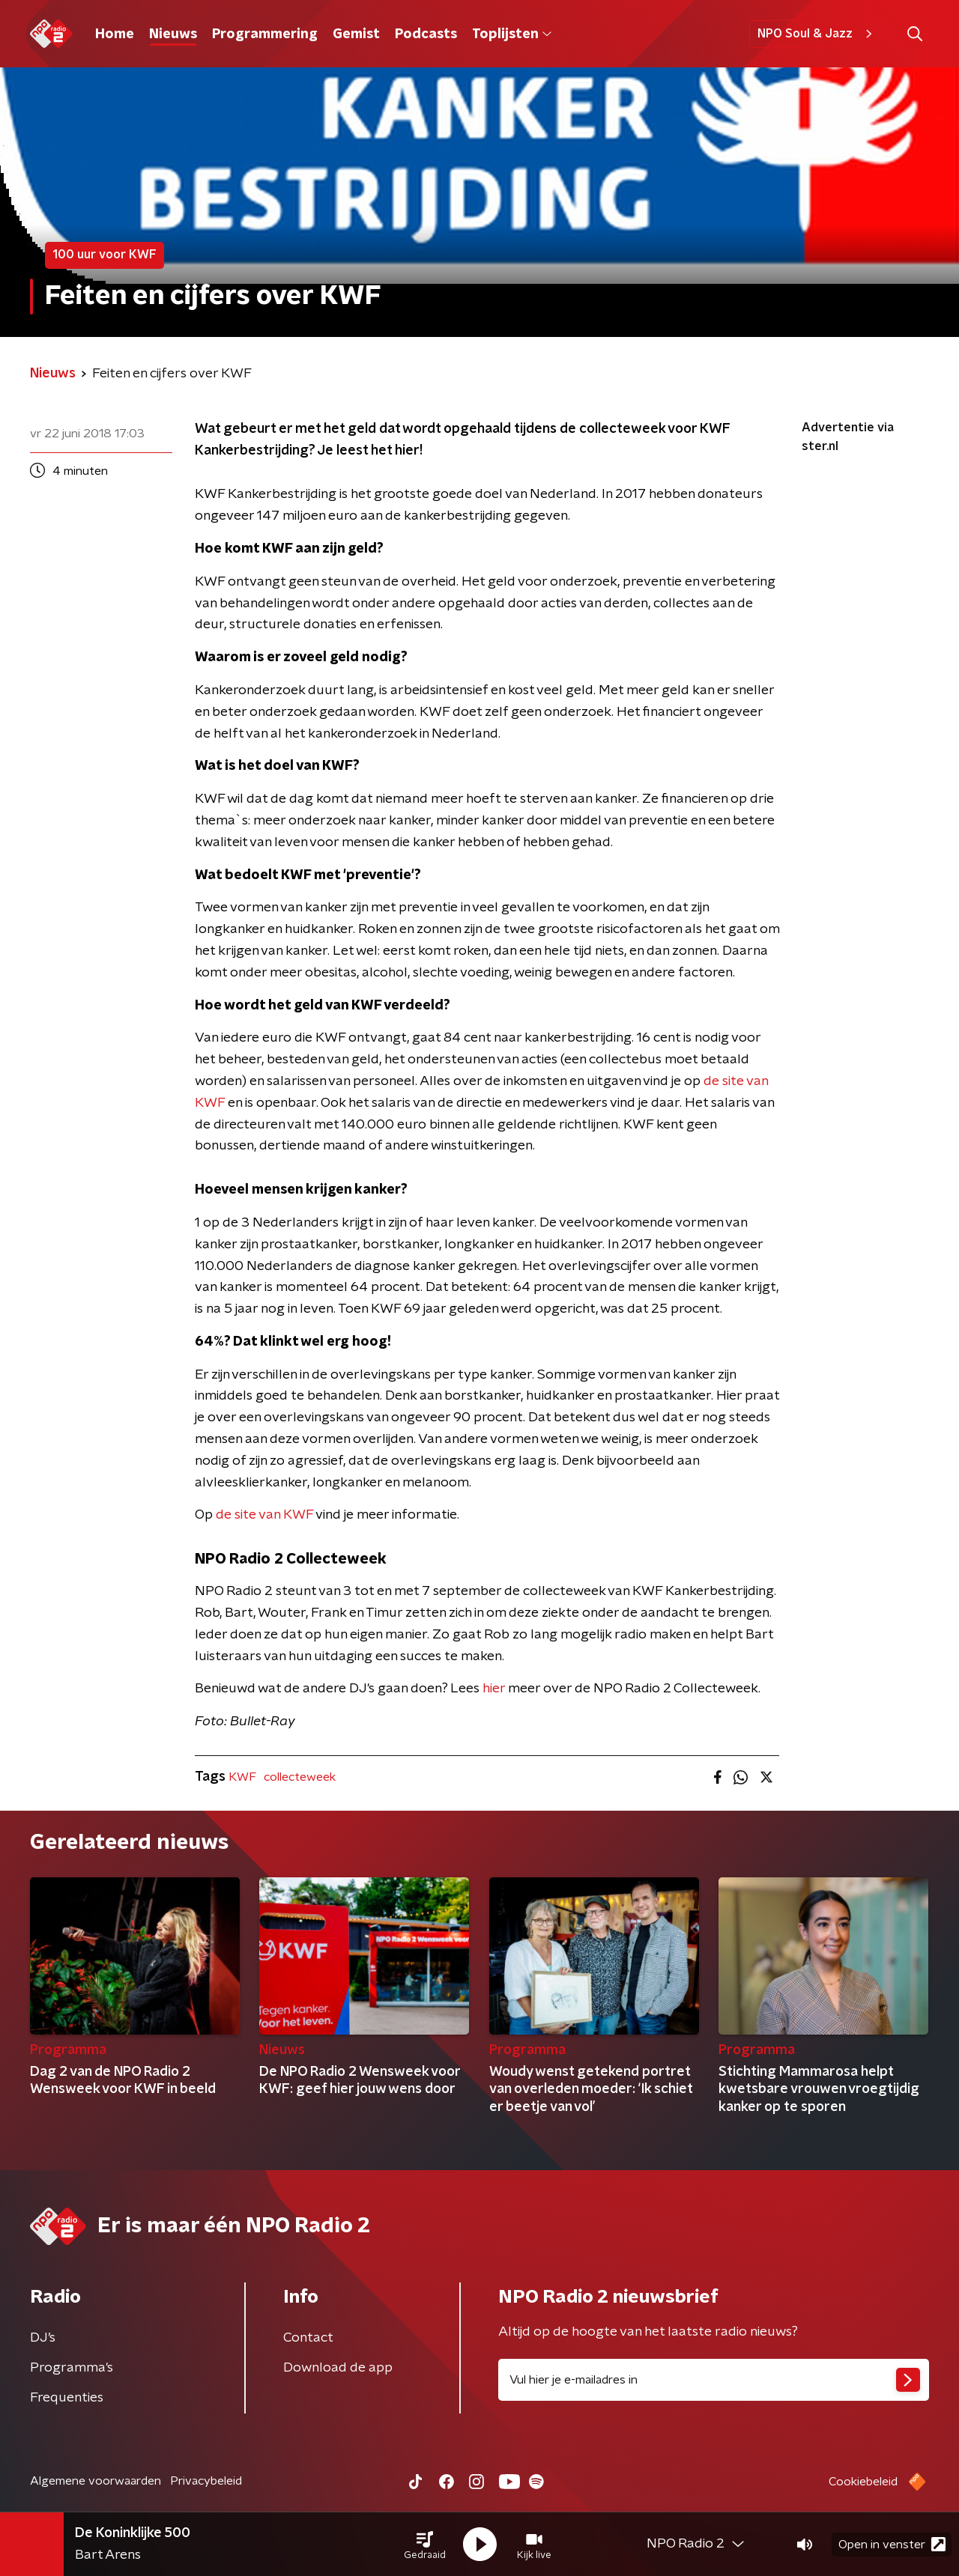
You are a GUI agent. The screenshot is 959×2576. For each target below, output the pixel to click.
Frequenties (66, 2398)
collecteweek (300, 1777)
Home (114, 34)
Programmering (265, 34)
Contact (308, 2338)
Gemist (356, 34)
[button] (425, 2545)
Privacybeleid (206, 2481)
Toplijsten (511, 34)
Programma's (71, 2368)
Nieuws (173, 34)
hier (493, 1688)
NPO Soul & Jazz (817, 33)
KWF (242, 1777)
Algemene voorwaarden (95, 2481)
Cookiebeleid (863, 2482)
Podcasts (426, 34)
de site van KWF (264, 1515)
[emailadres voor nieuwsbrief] (713, 2380)
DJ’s (42, 2338)
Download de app (338, 2368)
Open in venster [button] (892, 2544)
